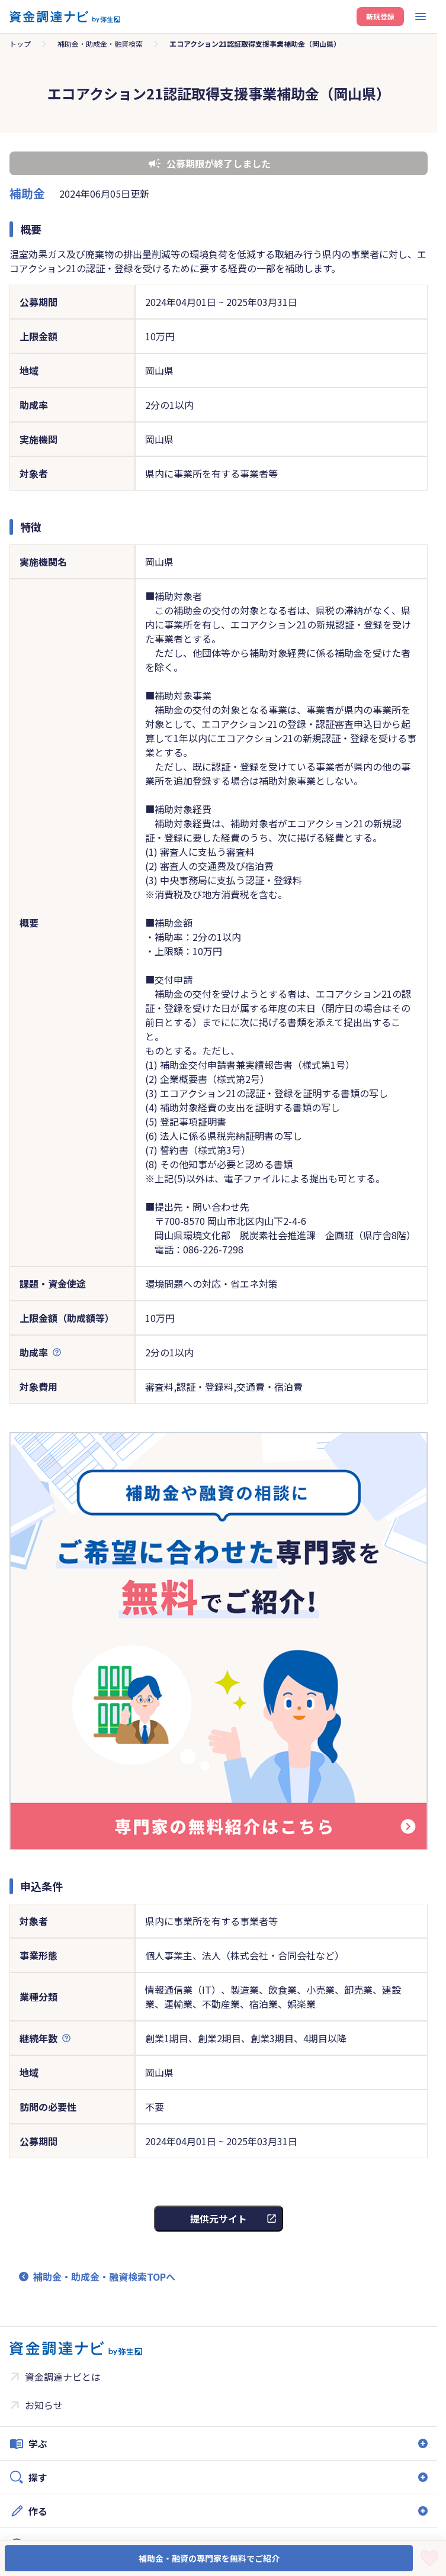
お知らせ (44, 2405)
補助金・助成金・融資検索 (100, 43)
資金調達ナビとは (63, 2376)
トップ (20, 43)
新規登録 (380, 16)
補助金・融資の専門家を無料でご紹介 (209, 2558)
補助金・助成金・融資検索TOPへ (104, 2276)
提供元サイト (218, 2218)
